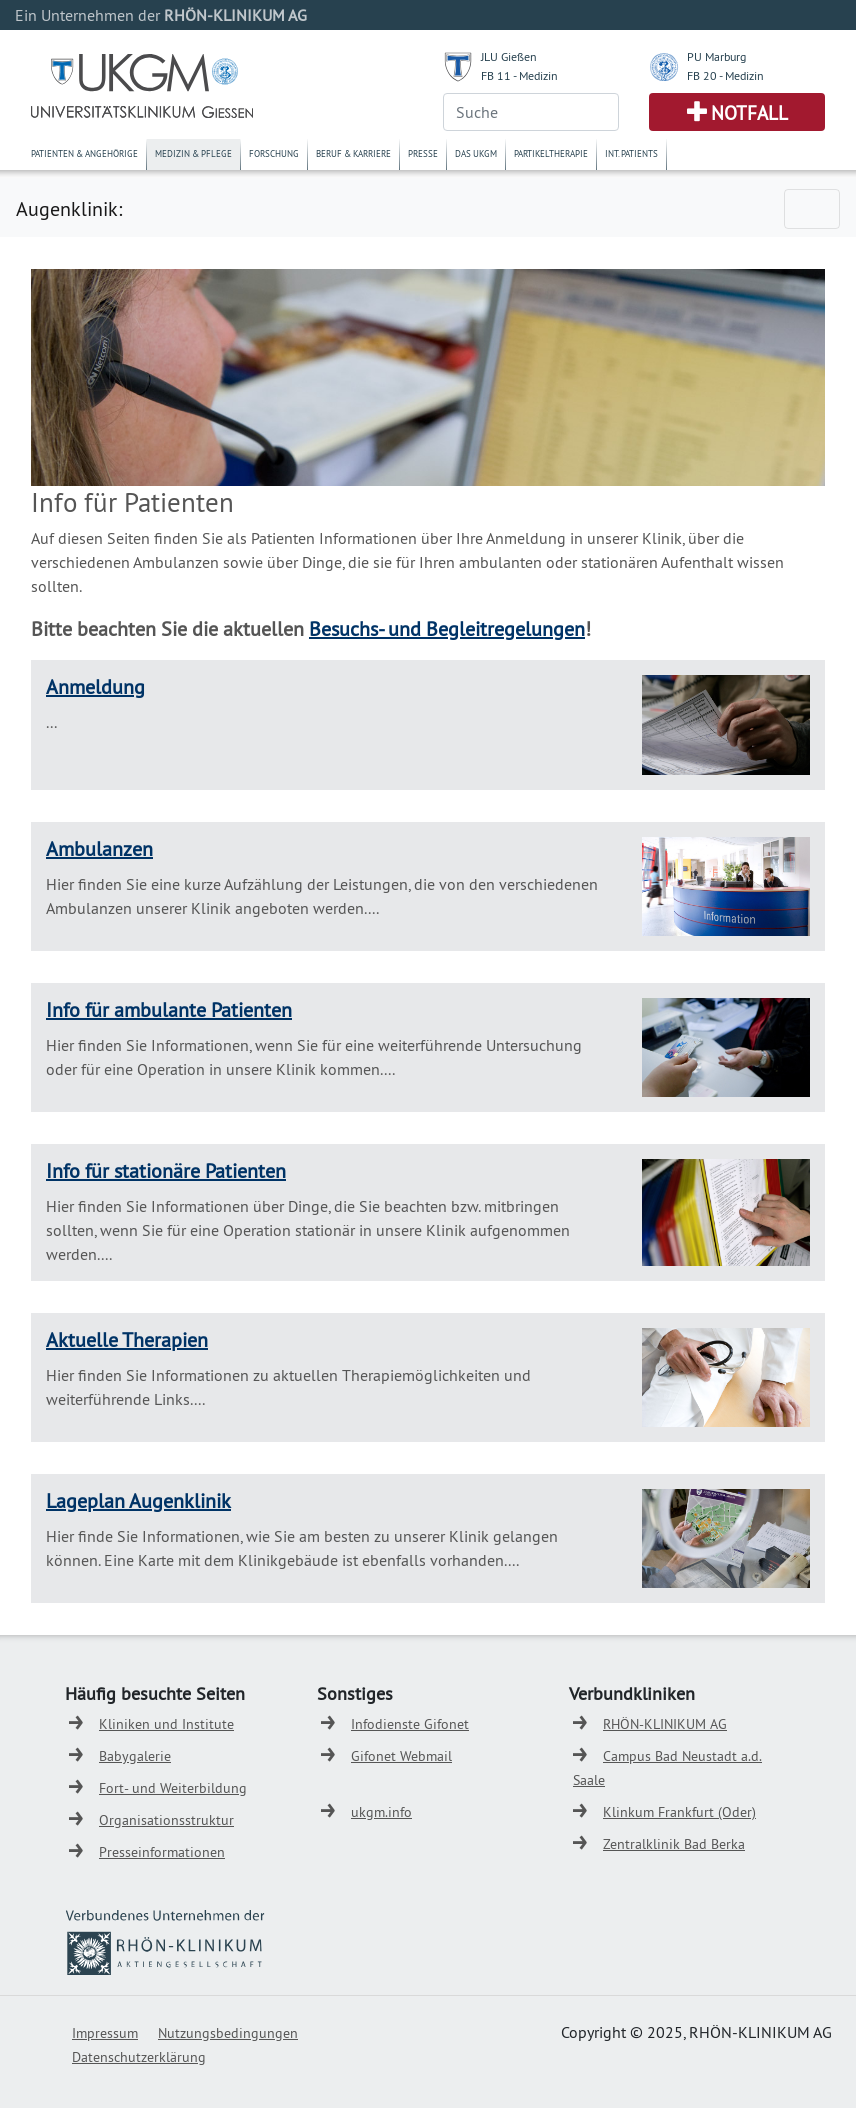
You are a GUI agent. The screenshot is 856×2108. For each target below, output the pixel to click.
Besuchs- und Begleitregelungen (447, 628)
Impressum (105, 2033)
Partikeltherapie (551, 153)
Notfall (749, 113)
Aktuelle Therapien (127, 1339)
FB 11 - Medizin (519, 75)
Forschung (274, 153)
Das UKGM (476, 153)
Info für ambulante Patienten (169, 1009)
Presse (423, 153)
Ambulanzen (99, 848)
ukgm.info (381, 1812)
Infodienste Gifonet (410, 1724)
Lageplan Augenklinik (138, 1500)
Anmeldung (95, 686)
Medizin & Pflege (193, 153)
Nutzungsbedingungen (228, 2033)
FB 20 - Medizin (725, 75)
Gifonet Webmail (401, 1756)
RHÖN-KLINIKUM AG (665, 1724)
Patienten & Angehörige (84, 153)
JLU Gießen (509, 56)
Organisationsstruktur (166, 1820)
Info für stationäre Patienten (166, 1170)
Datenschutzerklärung (139, 2057)
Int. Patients (631, 153)
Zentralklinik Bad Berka (674, 1844)
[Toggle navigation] (812, 209)
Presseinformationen (162, 1852)
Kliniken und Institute (166, 1724)
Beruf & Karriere (353, 153)
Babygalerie (135, 1756)
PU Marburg (716, 56)
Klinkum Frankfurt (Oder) (679, 1812)
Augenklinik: (69, 208)
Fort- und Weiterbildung (173, 1788)
